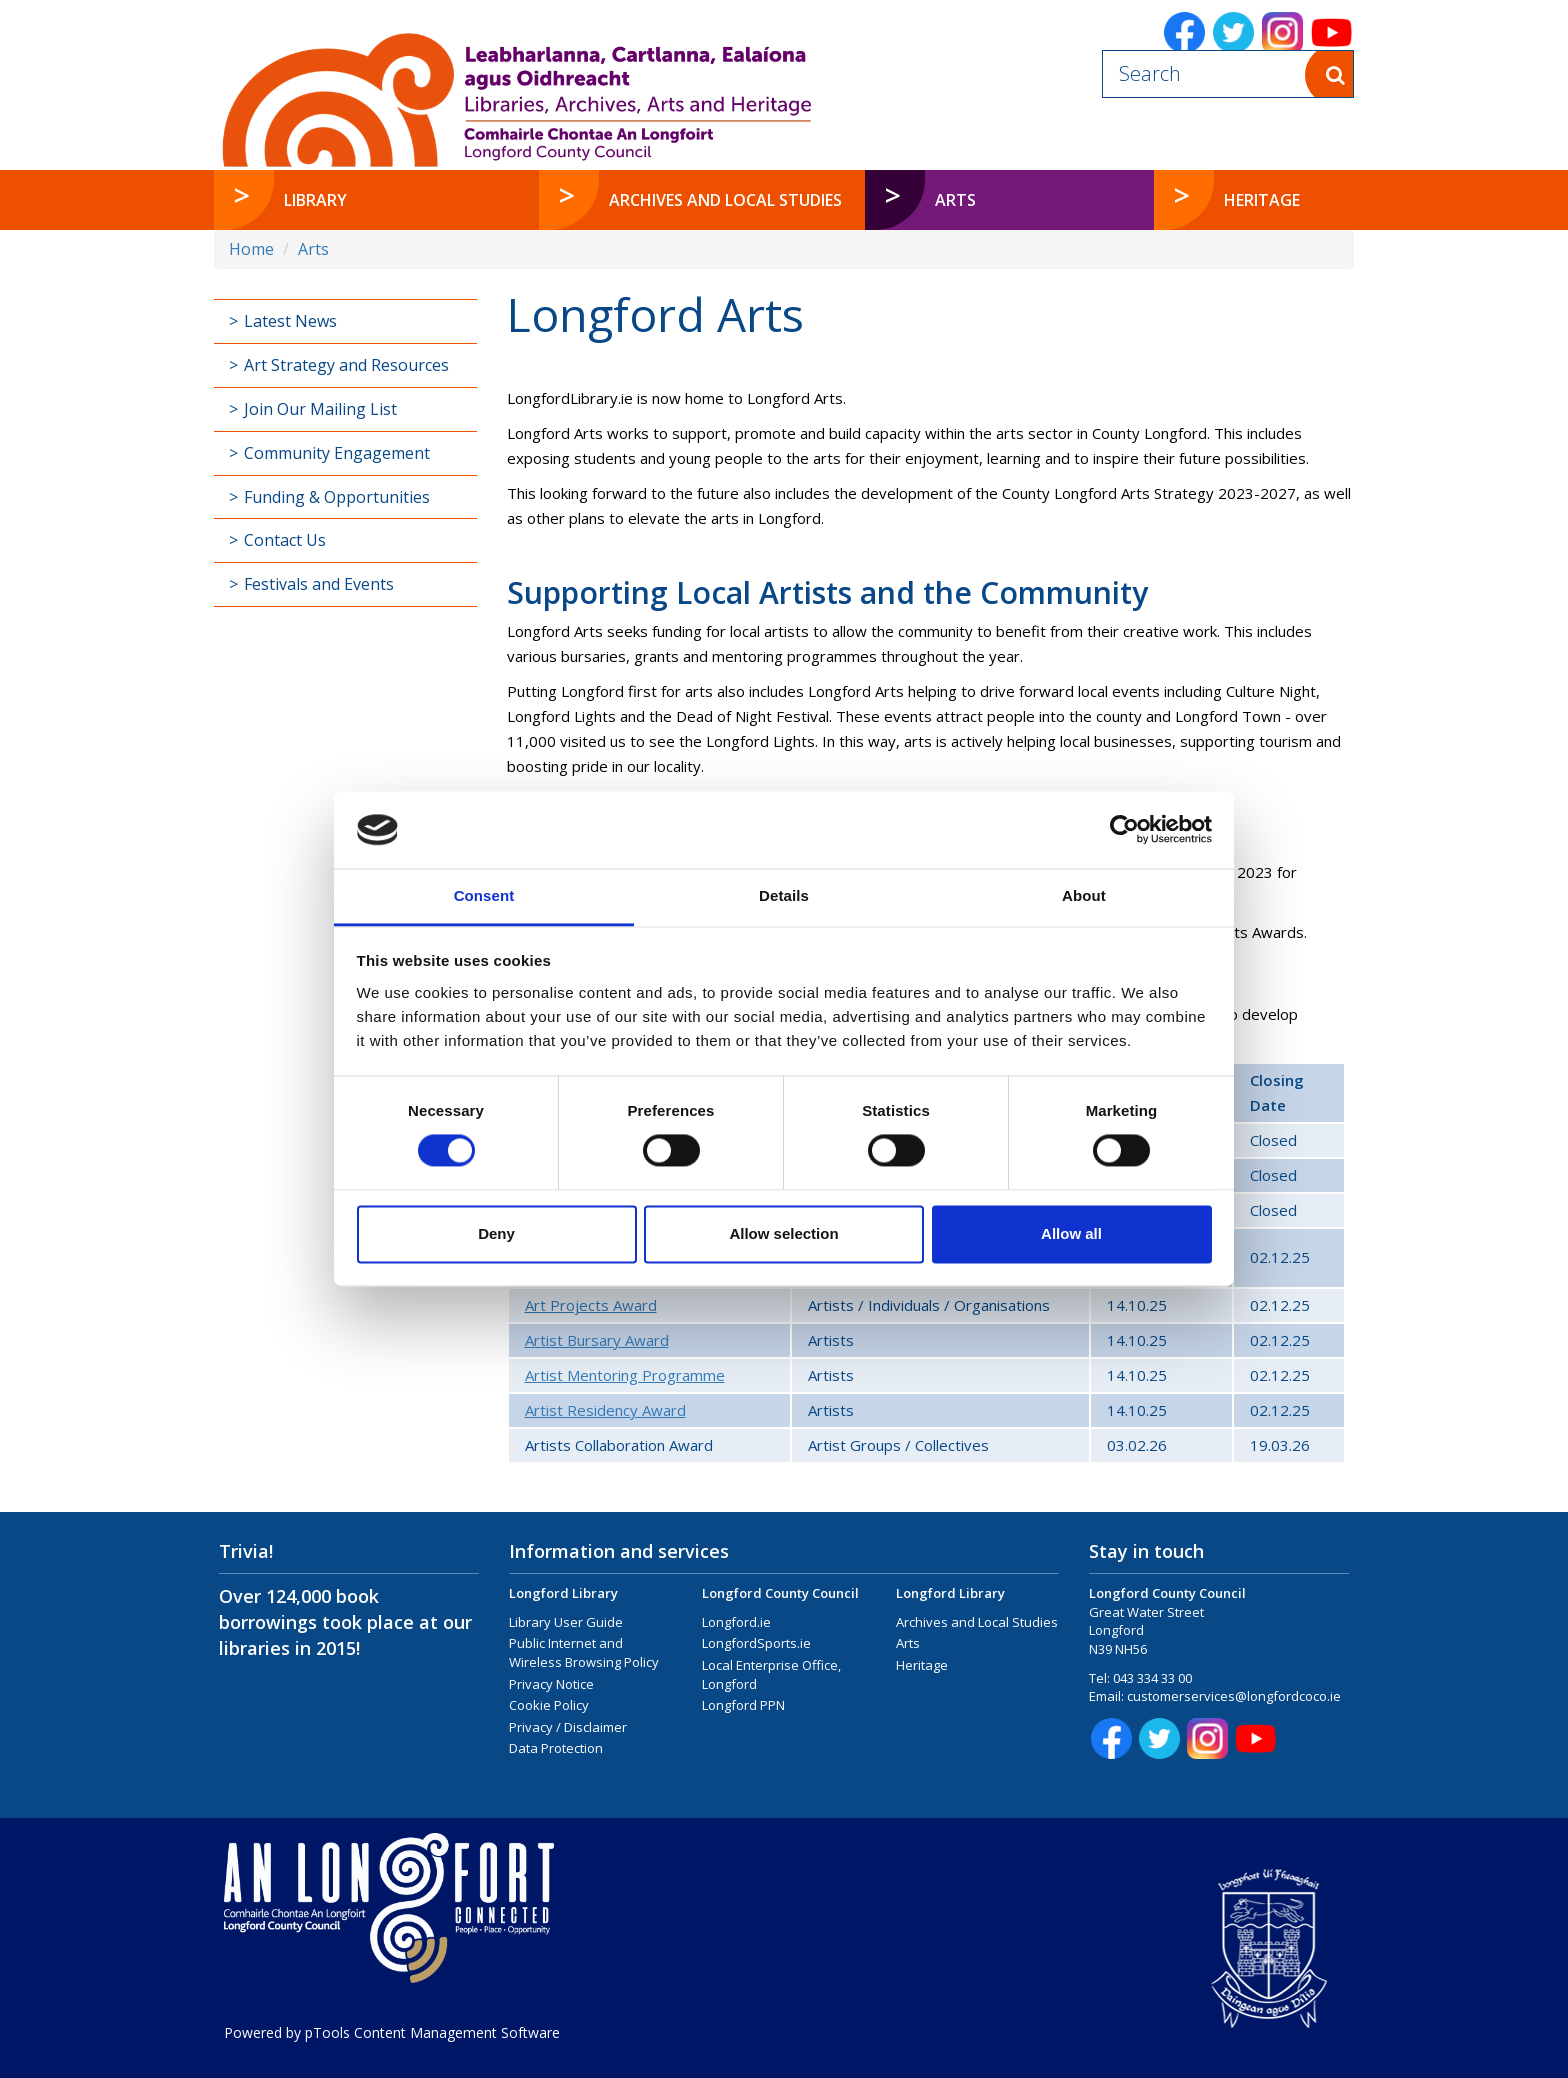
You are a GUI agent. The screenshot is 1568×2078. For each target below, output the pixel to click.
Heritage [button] (1262, 200)
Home (251, 249)
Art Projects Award (591, 1305)
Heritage (922, 1665)
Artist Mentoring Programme (625, 1375)
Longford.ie (736, 1622)
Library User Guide (566, 1622)
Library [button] (315, 200)
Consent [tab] (484, 895)
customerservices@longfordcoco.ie (1234, 1696)
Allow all (1071, 1233)
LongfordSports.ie (756, 1643)
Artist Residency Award (605, 1410)
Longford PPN (743, 1705)
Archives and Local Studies (977, 1622)
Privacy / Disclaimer (568, 1727)
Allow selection (783, 1233)
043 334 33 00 (1152, 1678)
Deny (496, 1233)
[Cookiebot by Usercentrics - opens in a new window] (1124, 830)
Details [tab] (784, 895)
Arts (313, 249)
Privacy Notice (551, 1684)
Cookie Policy (549, 1705)
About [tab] (1084, 895)
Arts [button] (997, 199)
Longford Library (563, 1593)
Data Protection (556, 1748)
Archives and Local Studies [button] (725, 200)
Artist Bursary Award (597, 1340)
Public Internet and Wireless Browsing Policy (584, 1652)
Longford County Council (780, 1593)
